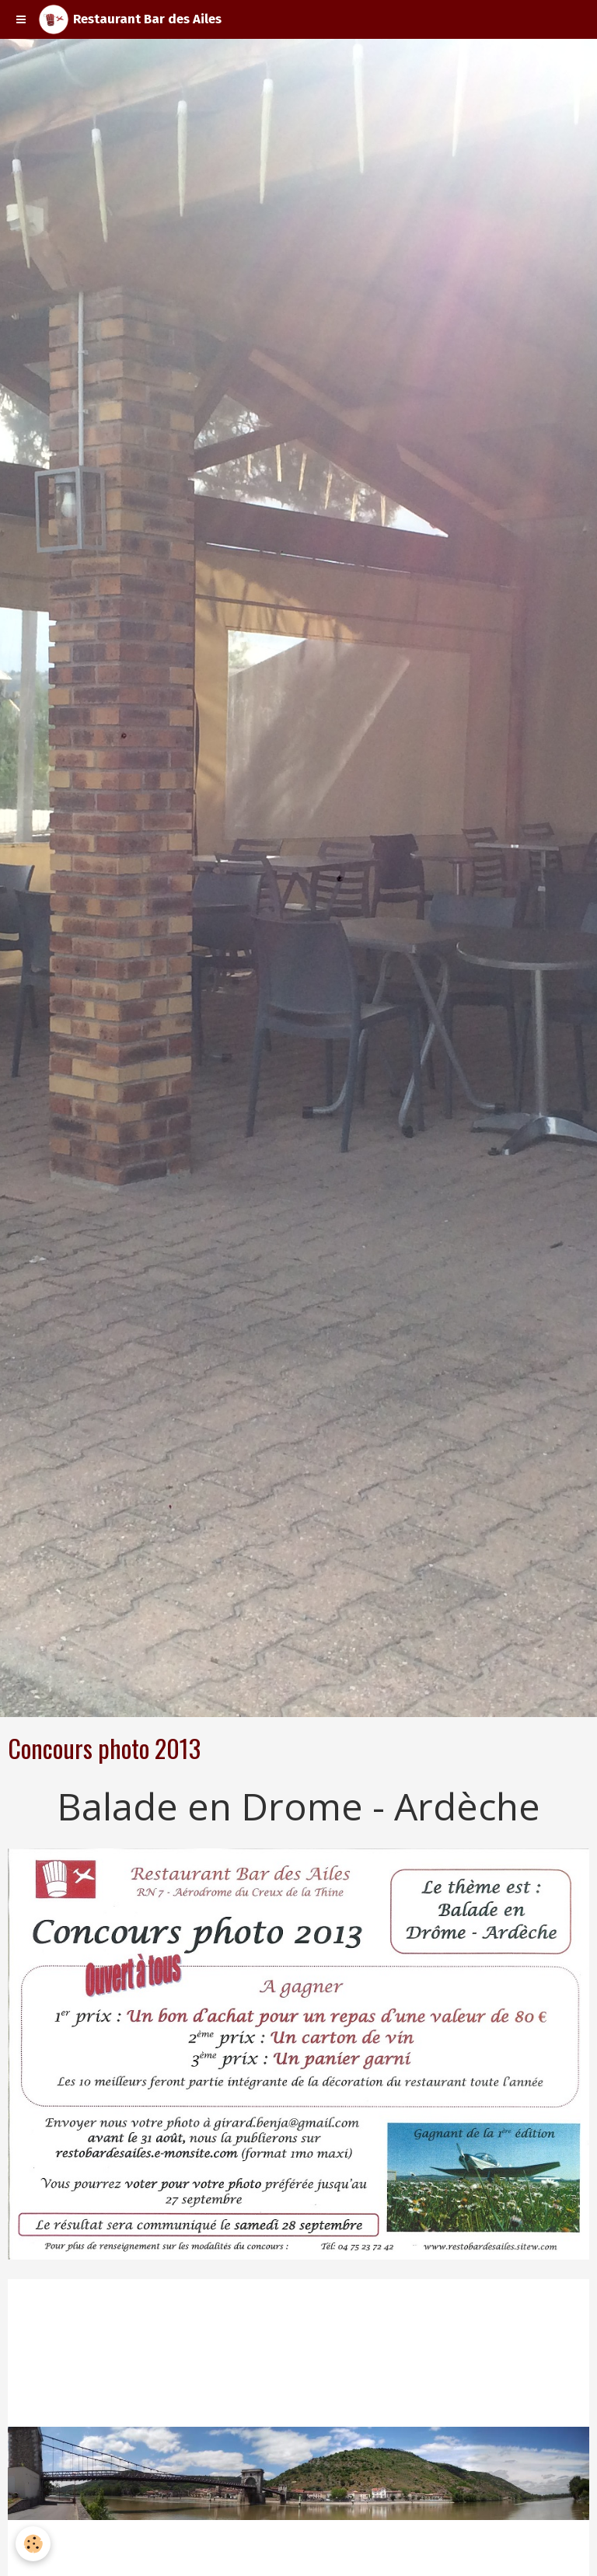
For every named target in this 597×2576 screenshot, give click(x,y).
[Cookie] (33, 2543)
